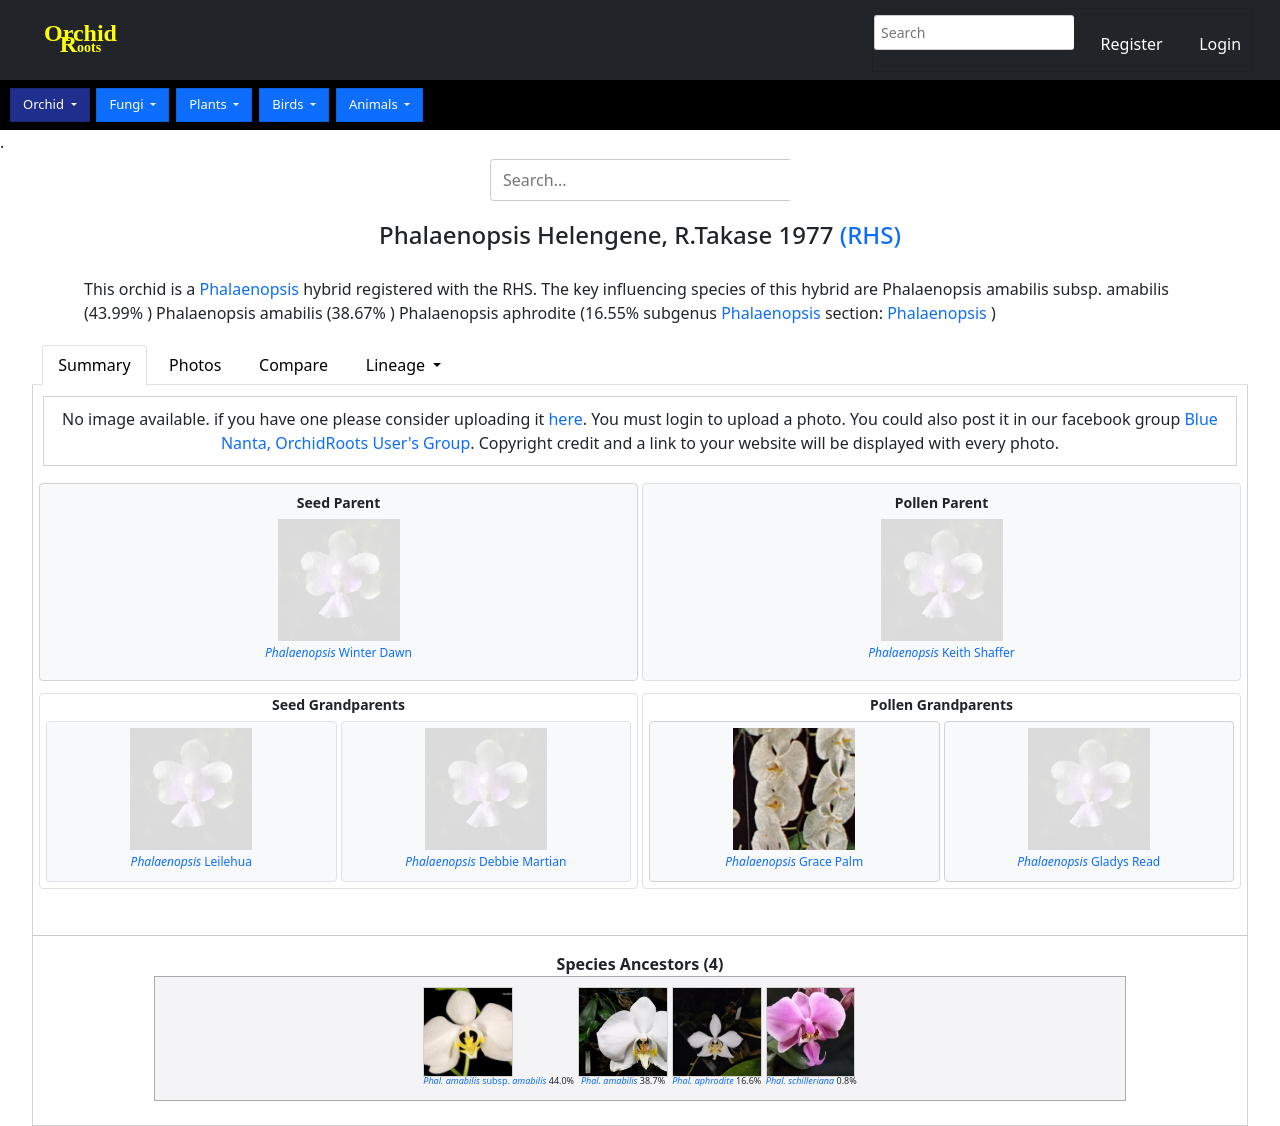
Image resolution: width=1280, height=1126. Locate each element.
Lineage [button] (397, 365)
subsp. (484, 1080)
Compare (293, 365)
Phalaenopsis (250, 289)
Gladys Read (1088, 861)
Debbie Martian (485, 861)
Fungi (128, 104)
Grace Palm (794, 861)
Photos (195, 365)
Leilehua (191, 861)
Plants (209, 104)
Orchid (45, 104)
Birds (289, 104)
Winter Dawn (338, 652)
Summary (94, 365)
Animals (375, 104)
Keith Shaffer (941, 652)
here (565, 419)
